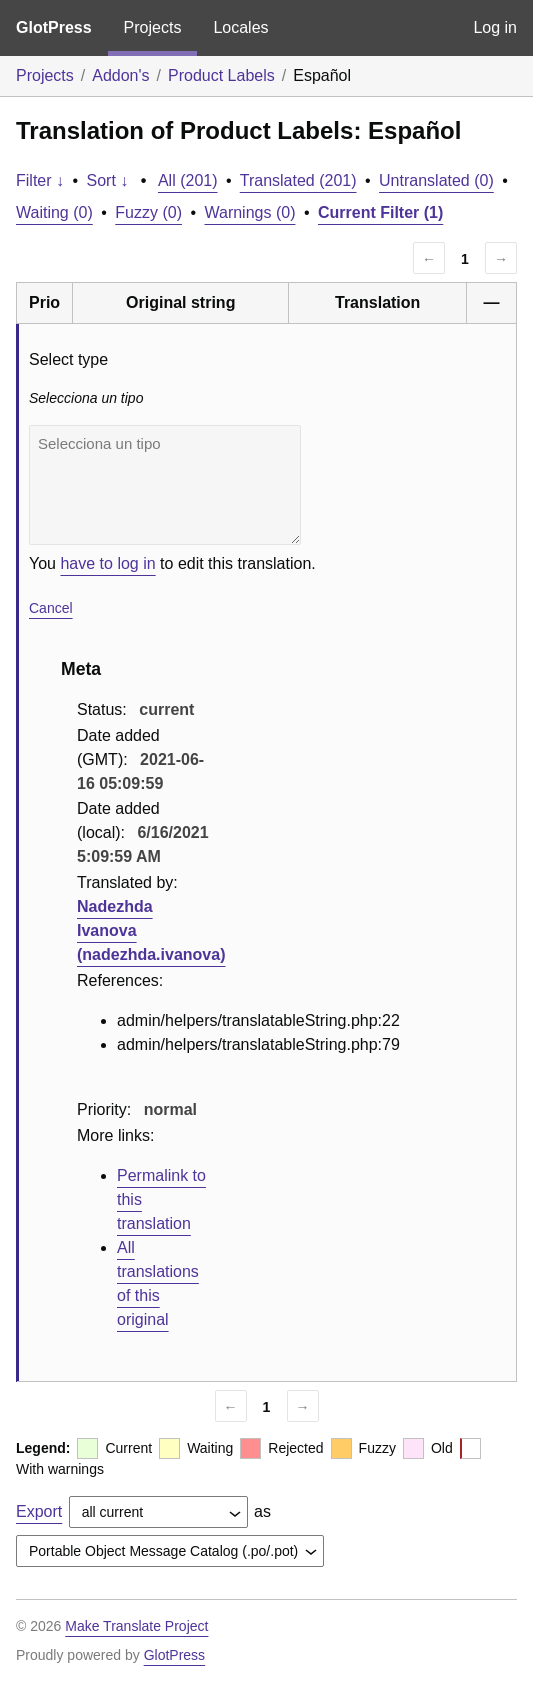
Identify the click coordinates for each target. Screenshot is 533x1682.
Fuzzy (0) (148, 212)
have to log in (107, 563)
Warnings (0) (249, 212)
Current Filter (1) (380, 212)
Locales (240, 27)
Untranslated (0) (436, 180)
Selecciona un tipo (165, 485)
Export (39, 1511)
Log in (495, 27)
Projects (153, 27)
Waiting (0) (54, 212)
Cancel (51, 608)
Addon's (120, 75)
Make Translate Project (136, 1626)
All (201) (188, 180)
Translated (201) (298, 180)
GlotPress (54, 27)
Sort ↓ (108, 180)
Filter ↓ (40, 180)
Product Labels (221, 75)
